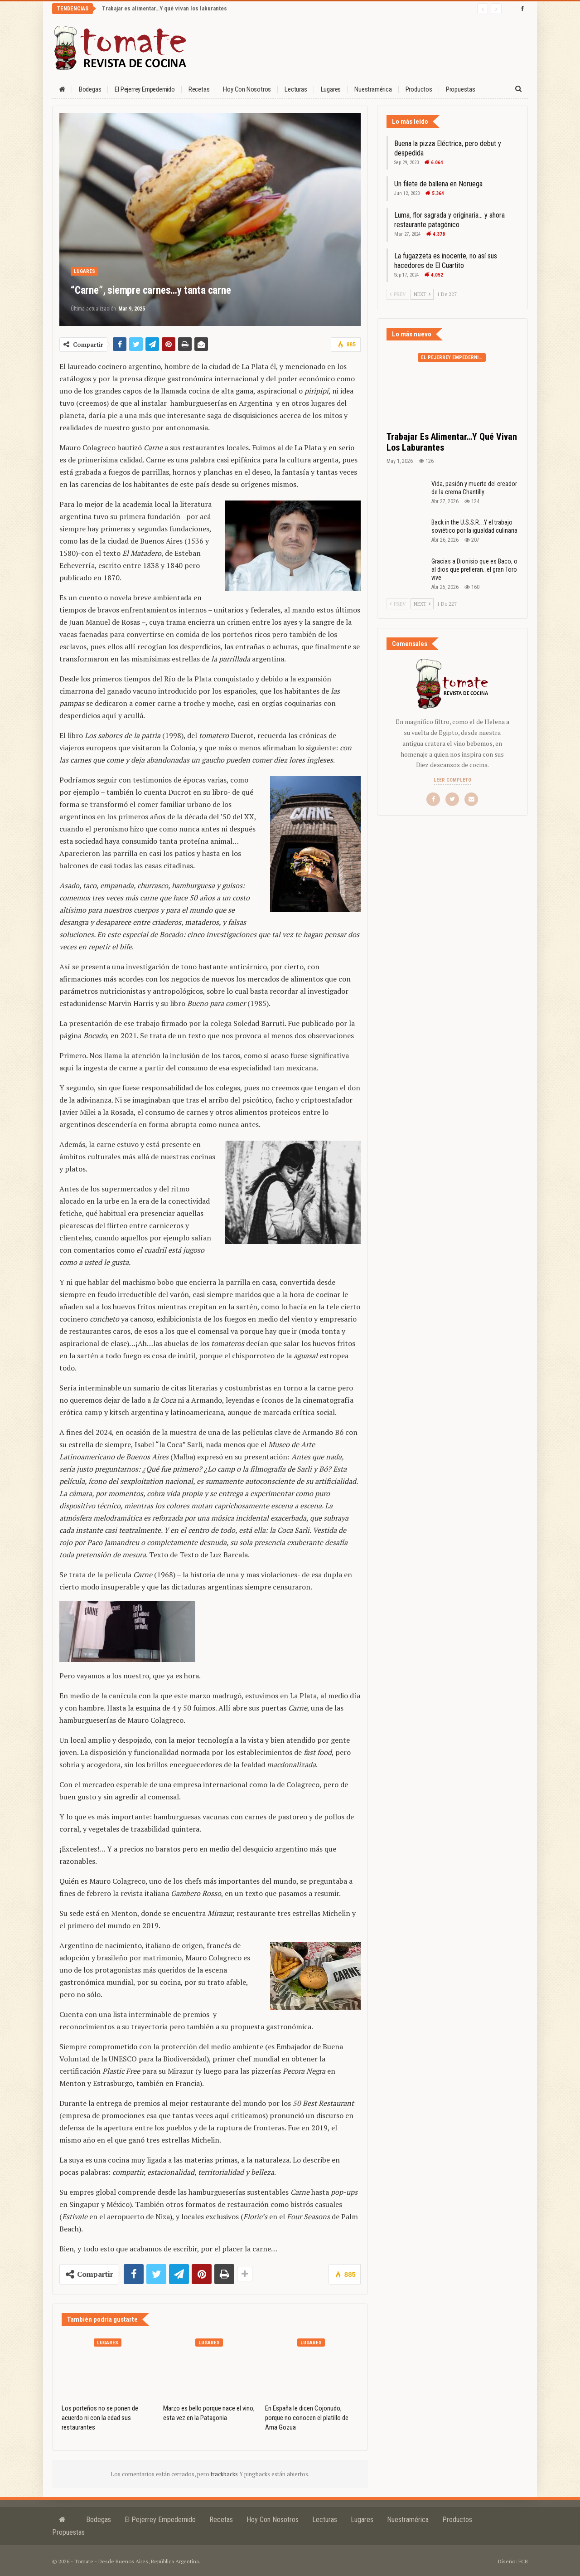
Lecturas (296, 89)
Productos (419, 89)
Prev (398, 294)
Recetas (199, 89)
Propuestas (460, 89)
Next (422, 294)
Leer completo (452, 780)
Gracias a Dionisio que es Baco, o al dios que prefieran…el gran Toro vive (474, 569)
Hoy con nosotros (247, 89)
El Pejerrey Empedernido (144, 89)
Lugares (331, 89)
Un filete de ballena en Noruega (438, 184)
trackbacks (225, 2474)
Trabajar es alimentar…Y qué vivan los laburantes (164, 8)
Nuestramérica (373, 89)
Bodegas (90, 89)
